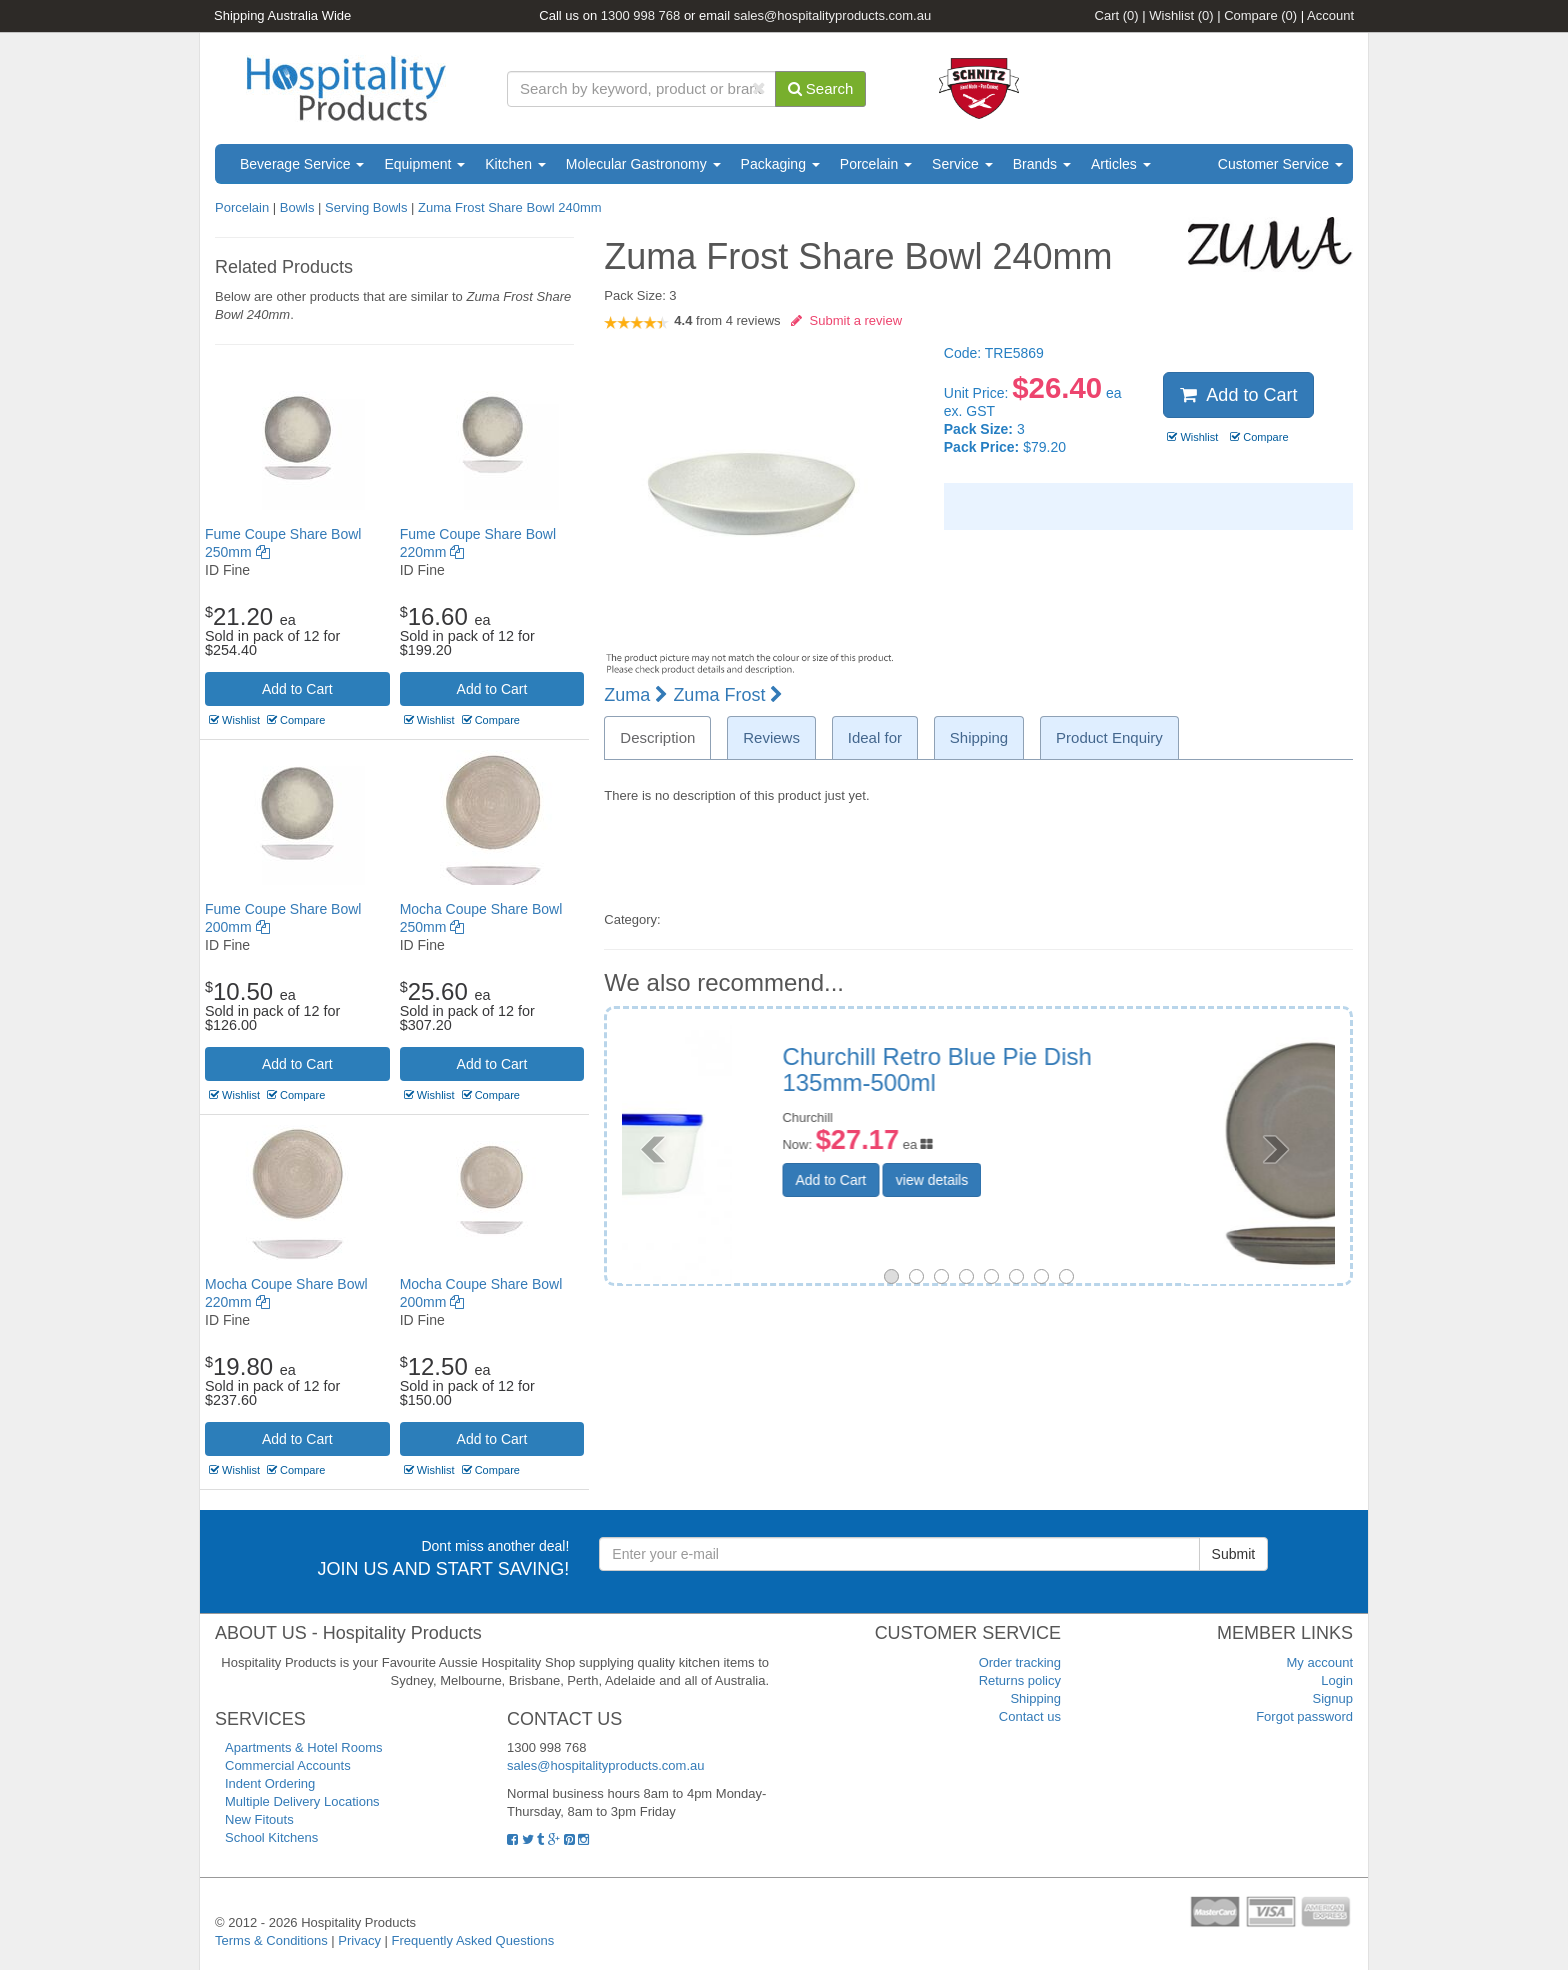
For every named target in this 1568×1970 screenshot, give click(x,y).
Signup (1333, 1698)
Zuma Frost (728, 695)
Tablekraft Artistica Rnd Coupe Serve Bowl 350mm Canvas (1128, 1069)
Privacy (359, 1940)
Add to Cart (297, 689)
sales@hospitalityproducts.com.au (832, 15)
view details (1081, 1180)
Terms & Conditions (271, 1940)
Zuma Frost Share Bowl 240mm (510, 207)
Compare (1260, 15)
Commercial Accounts (288, 1765)
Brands (1042, 164)
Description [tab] (657, 737)
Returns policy (1020, 1680)
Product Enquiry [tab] (1109, 737)
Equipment (424, 164)
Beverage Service (302, 164)
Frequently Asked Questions (473, 1940)
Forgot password (1304, 1716)
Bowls (297, 207)
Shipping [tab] (979, 737)
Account (1330, 15)
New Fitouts (259, 1819)
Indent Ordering (270, 1783)
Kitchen (515, 164)
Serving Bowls (366, 207)
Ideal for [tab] (875, 737)
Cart (1117, 15)
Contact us (1030, 1716)
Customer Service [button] (1280, 164)
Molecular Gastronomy (643, 164)
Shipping (1035, 1698)
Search (821, 88)
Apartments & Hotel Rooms (304, 1747)
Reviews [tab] (771, 737)
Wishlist (1181, 15)
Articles (1121, 164)
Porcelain (876, 164)
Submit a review (846, 320)
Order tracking (1020, 1662)
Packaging (780, 164)
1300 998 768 (641, 15)
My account (1320, 1662)
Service (962, 164)
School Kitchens (271, 1837)
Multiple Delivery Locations (302, 1801)
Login (1337, 1680)
